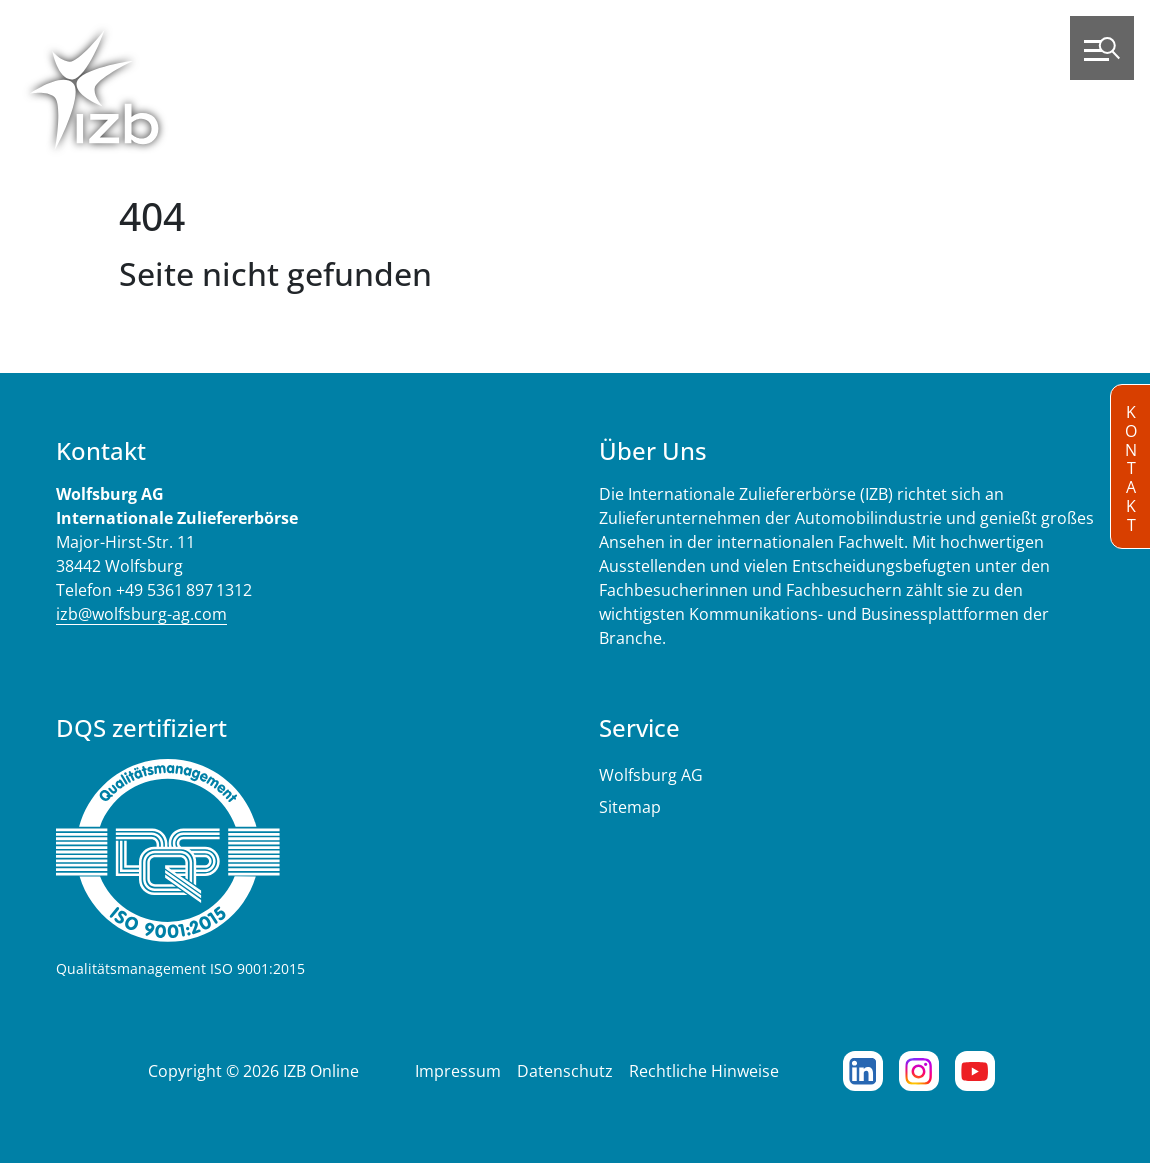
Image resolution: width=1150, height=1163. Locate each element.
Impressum (458, 1071)
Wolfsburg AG (651, 775)
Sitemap (630, 807)
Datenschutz (565, 1071)
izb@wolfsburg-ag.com (141, 614)
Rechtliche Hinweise (704, 1071)
